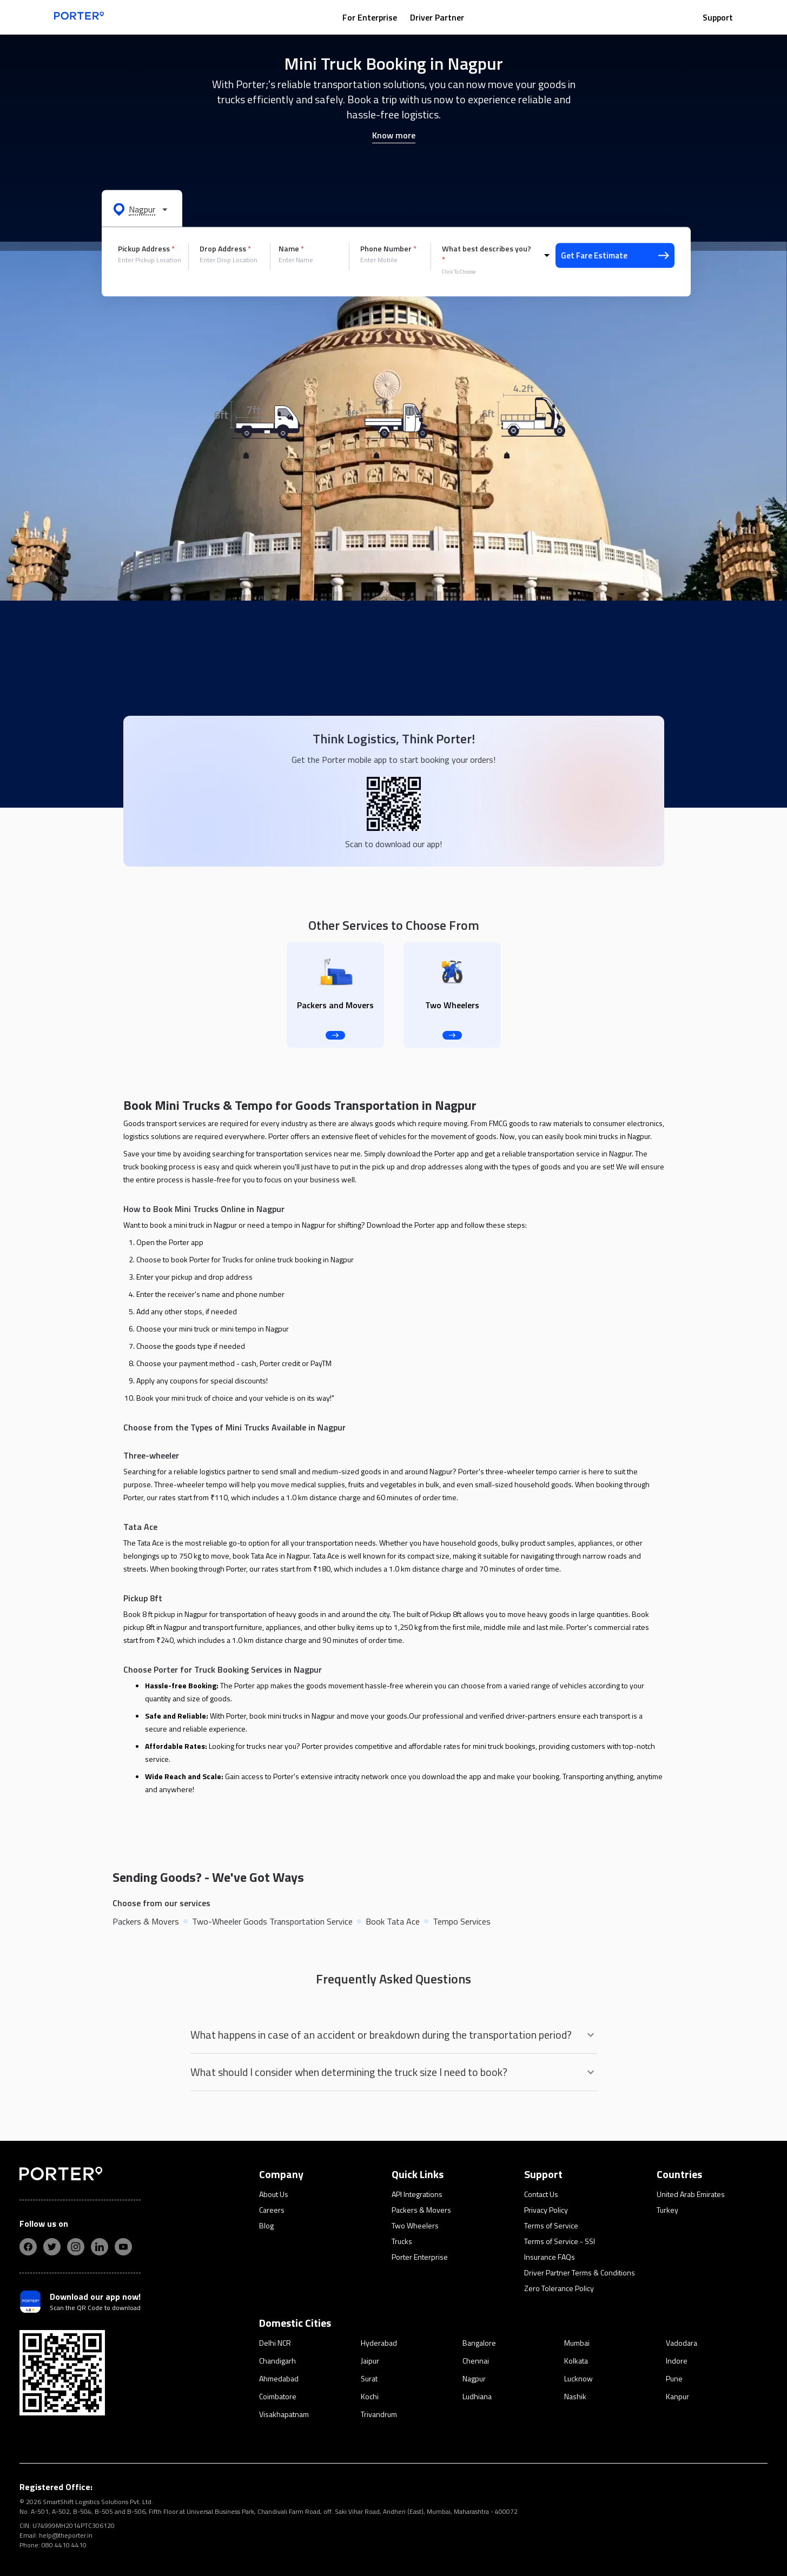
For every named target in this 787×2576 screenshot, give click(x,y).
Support (718, 17)
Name (291, 248)
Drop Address (225, 248)
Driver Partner (437, 17)
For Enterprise (369, 17)
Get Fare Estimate (615, 255)
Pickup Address (146, 248)
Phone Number (388, 248)
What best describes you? (486, 254)
